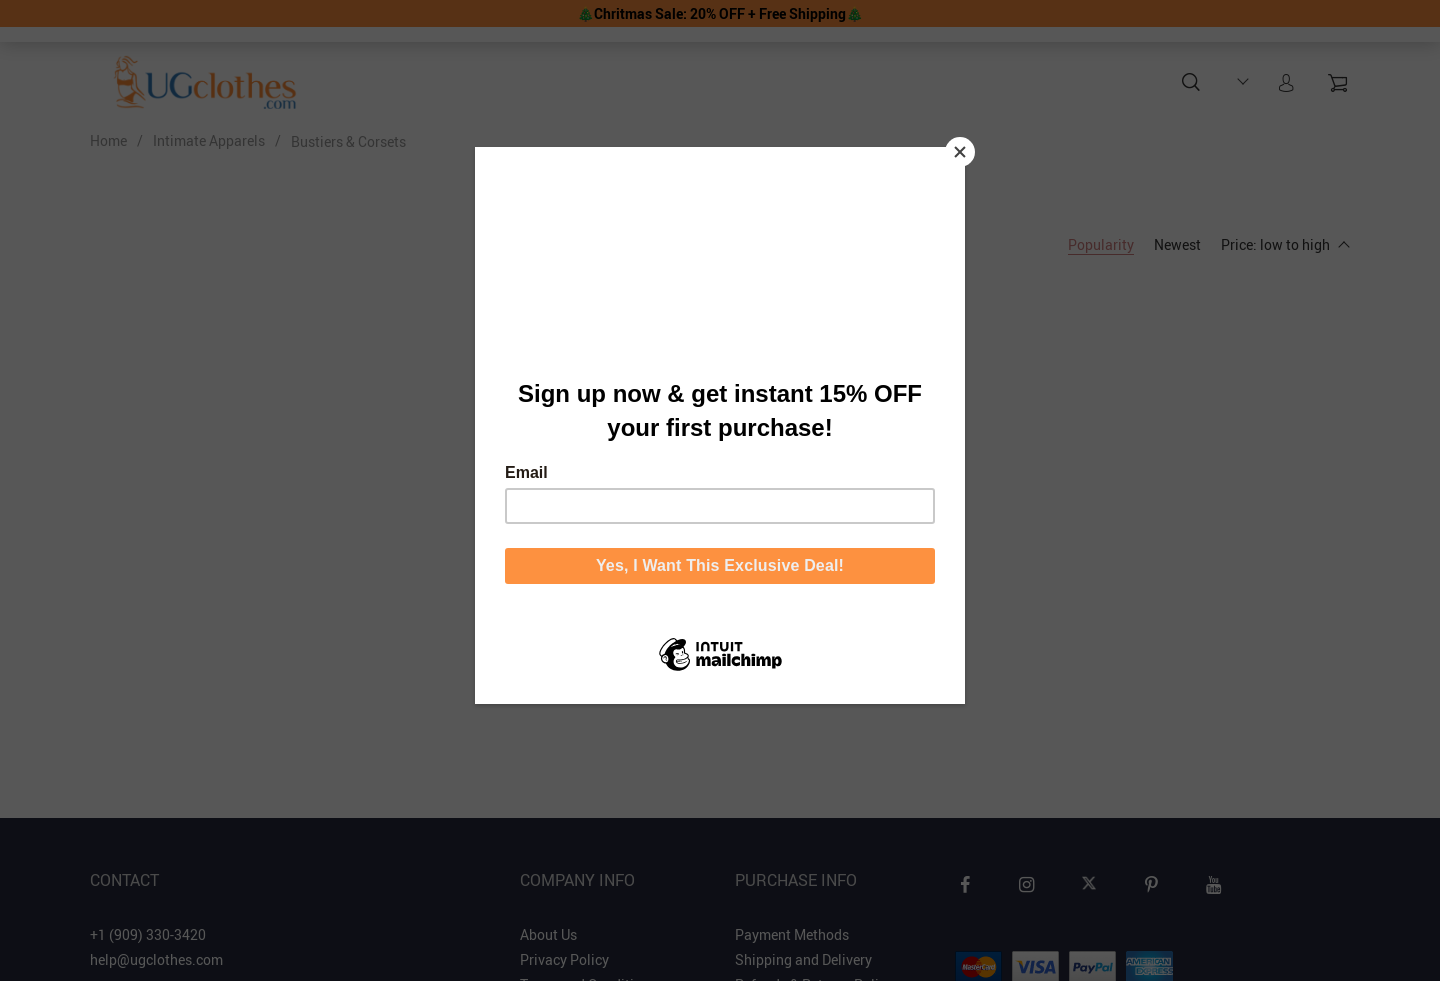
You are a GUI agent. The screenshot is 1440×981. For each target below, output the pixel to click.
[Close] (960, 152)
